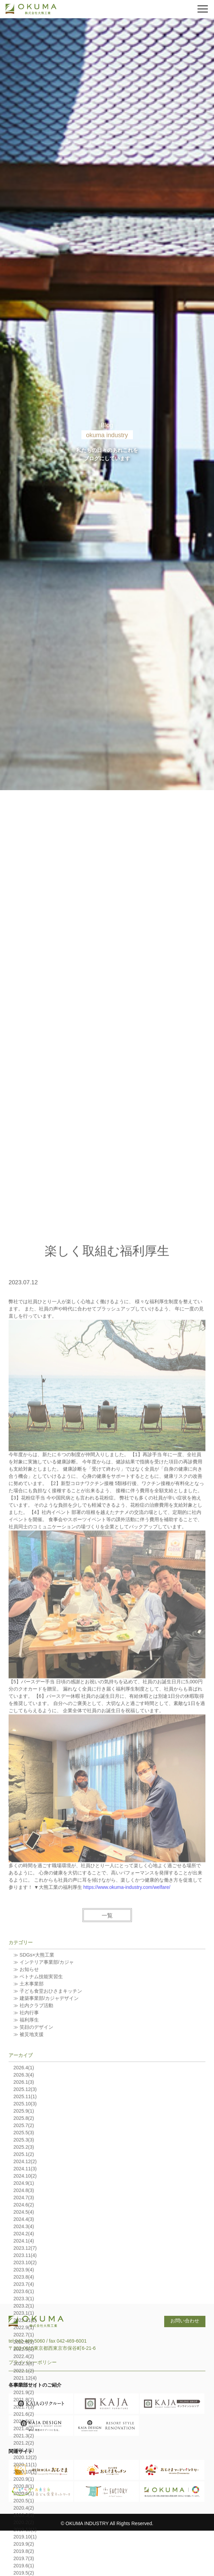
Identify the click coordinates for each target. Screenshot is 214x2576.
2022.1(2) (23, 2549)
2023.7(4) (23, 2462)
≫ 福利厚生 (26, 2198)
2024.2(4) (23, 2411)
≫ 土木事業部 (28, 2162)
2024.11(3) (25, 2347)
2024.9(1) (23, 2361)
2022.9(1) (23, 2505)
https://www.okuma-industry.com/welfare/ (126, 2065)
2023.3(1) (23, 2476)
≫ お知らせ (26, 2147)
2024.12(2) (25, 2339)
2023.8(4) (23, 2455)
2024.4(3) (23, 2397)
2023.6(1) (23, 2469)
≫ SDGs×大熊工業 (33, 2133)
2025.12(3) (25, 2267)
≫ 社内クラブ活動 (33, 2183)
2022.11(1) (25, 2498)
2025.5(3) (23, 2310)
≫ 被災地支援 (28, 2212)
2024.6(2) (23, 2383)
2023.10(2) (25, 2440)
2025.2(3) (23, 2325)
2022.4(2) (23, 2534)
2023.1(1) (23, 2491)
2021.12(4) (25, 2556)
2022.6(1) (23, 2520)
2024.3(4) (23, 2404)
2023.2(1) (23, 2484)
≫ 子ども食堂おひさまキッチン (47, 2169)
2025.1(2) (23, 2332)
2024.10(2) (25, 2354)
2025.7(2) (23, 2303)
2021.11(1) (25, 2563)
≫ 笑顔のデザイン (33, 2205)
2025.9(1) (23, 2289)
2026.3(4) (23, 2253)
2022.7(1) (23, 2513)
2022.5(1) (23, 2527)
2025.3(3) (23, 2318)
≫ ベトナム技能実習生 (38, 2154)
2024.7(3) (23, 2375)
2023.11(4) (25, 2433)
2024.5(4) (23, 2390)
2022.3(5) (23, 2541)
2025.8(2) (23, 2296)
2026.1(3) (23, 2260)
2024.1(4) (23, 2419)
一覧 (107, 2094)
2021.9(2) (23, 2570)
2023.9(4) (23, 2448)
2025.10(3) (25, 2282)
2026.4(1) (23, 2245)
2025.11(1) (25, 2274)
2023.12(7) (25, 2426)
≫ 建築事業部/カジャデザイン (46, 2176)
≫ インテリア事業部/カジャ (43, 2140)
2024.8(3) (23, 2368)
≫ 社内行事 (26, 2190)
